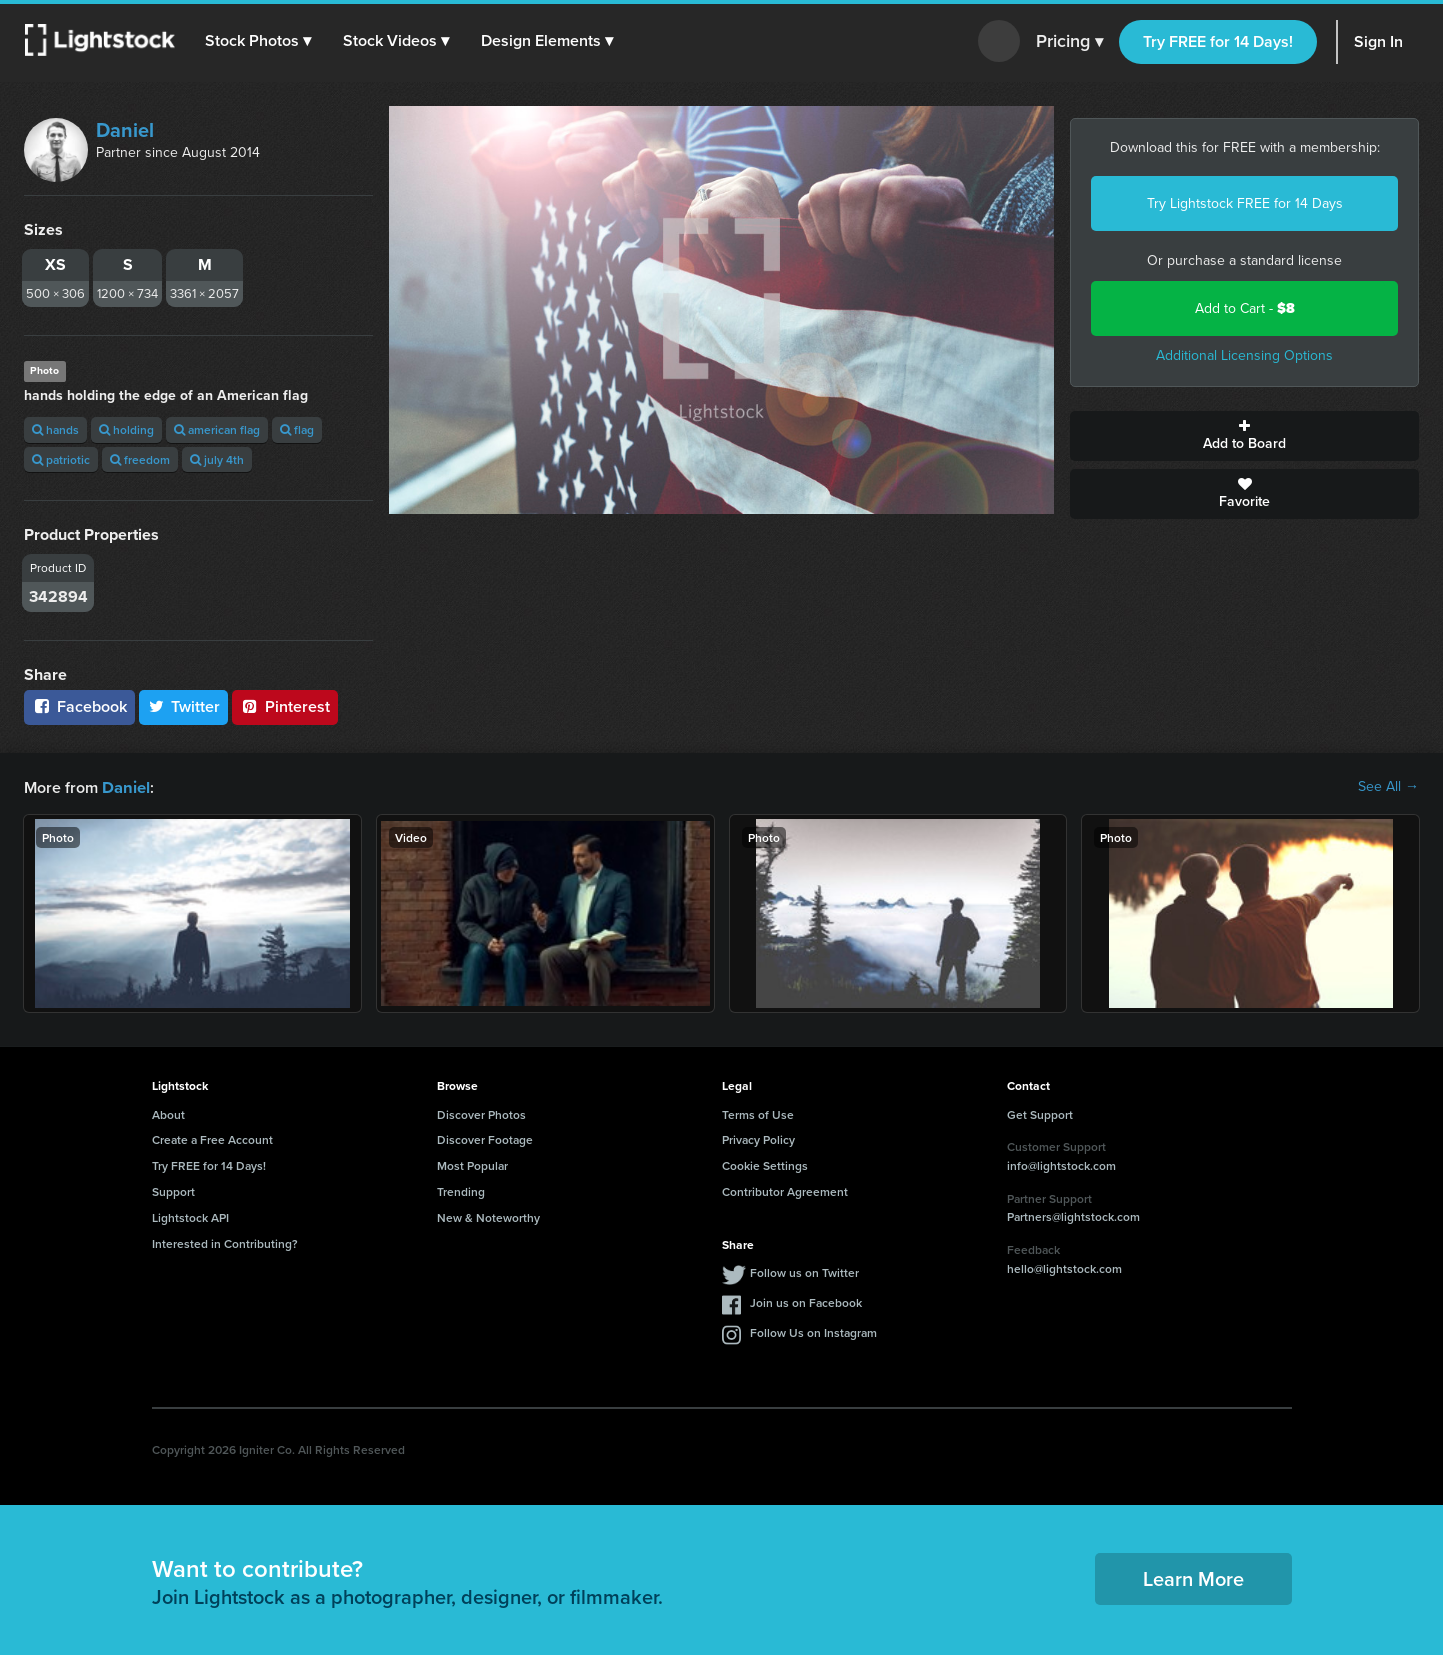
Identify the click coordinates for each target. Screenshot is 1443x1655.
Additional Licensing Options (1244, 355)
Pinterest (285, 706)
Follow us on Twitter (804, 1271)
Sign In (1378, 41)
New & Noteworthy (488, 1216)
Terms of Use (758, 1113)
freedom (140, 459)
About (168, 1113)
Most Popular (472, 1164)
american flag (217, 429)
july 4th (217, 459)
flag (297, 429)
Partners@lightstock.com (1073, 1215)
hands (55, 429)
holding (126, 429)
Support (173, 1190)
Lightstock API (190, 1216)
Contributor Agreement (785, 1190)
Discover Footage (485, 1138)
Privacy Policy (758, 1138)
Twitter (184, 706)
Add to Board (1244, 436)
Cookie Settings (765, 1164)
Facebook (79, 706)
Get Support (1040, 1113)
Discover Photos (481, 1113)
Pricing (1069, 42)
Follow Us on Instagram (813, 1331)
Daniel (125, 130)
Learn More (1193, 1577)
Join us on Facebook (806, 1301)
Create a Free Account (212, 1138)
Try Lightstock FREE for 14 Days (1245, 203)
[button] (259, 41)
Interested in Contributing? (225, 1242)
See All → (1388, 787)
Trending (461, 1190)
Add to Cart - (1245, 308)
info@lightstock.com (1061, 1164)
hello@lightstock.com (1064, 1267)
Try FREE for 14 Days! (1218, 41)
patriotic (61, 459)
